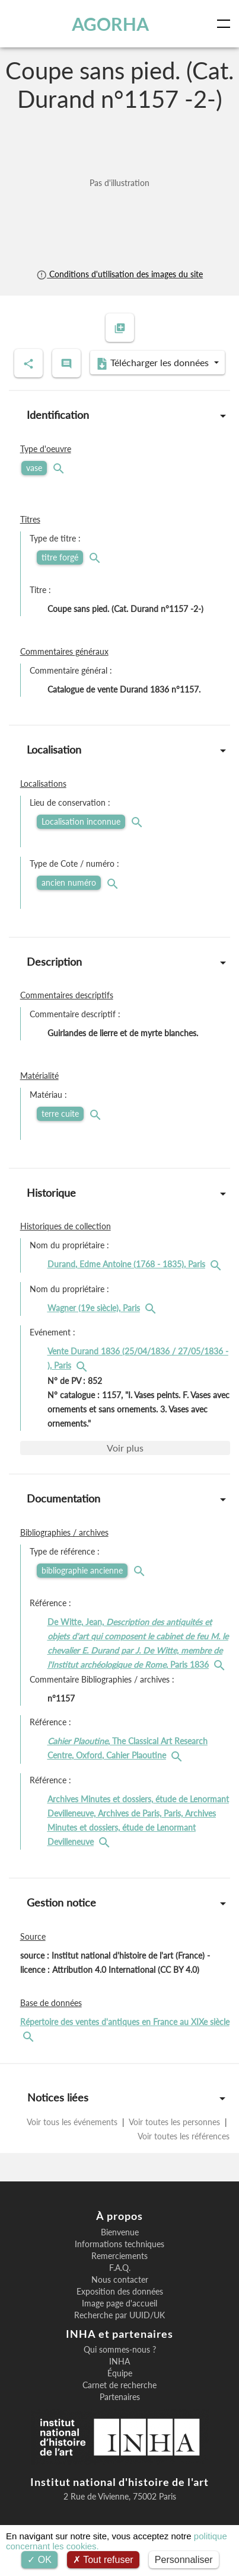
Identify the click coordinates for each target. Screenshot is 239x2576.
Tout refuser (103, 2560)
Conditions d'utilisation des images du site (119, 274)
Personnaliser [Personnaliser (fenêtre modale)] (184, 2560)
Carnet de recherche (119, 2385)
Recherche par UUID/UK (119, 2315)
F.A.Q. (119, 2268)
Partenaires (120, 2397)
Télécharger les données (153, 363)
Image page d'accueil (119, 2303)
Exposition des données (120, 2292)
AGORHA (110, 23)
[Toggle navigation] (226, 23)
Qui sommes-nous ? (120, 2350)
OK (39, 2560)
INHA (119, 2361)
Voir (125, 1447)
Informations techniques (119, 2244)
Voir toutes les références (184, 2136)
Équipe (119, 2373)
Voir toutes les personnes (174, 2122)
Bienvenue (120, 2232)
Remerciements (119, 2256)
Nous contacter (119, 2280)
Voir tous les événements (73, 2122)
